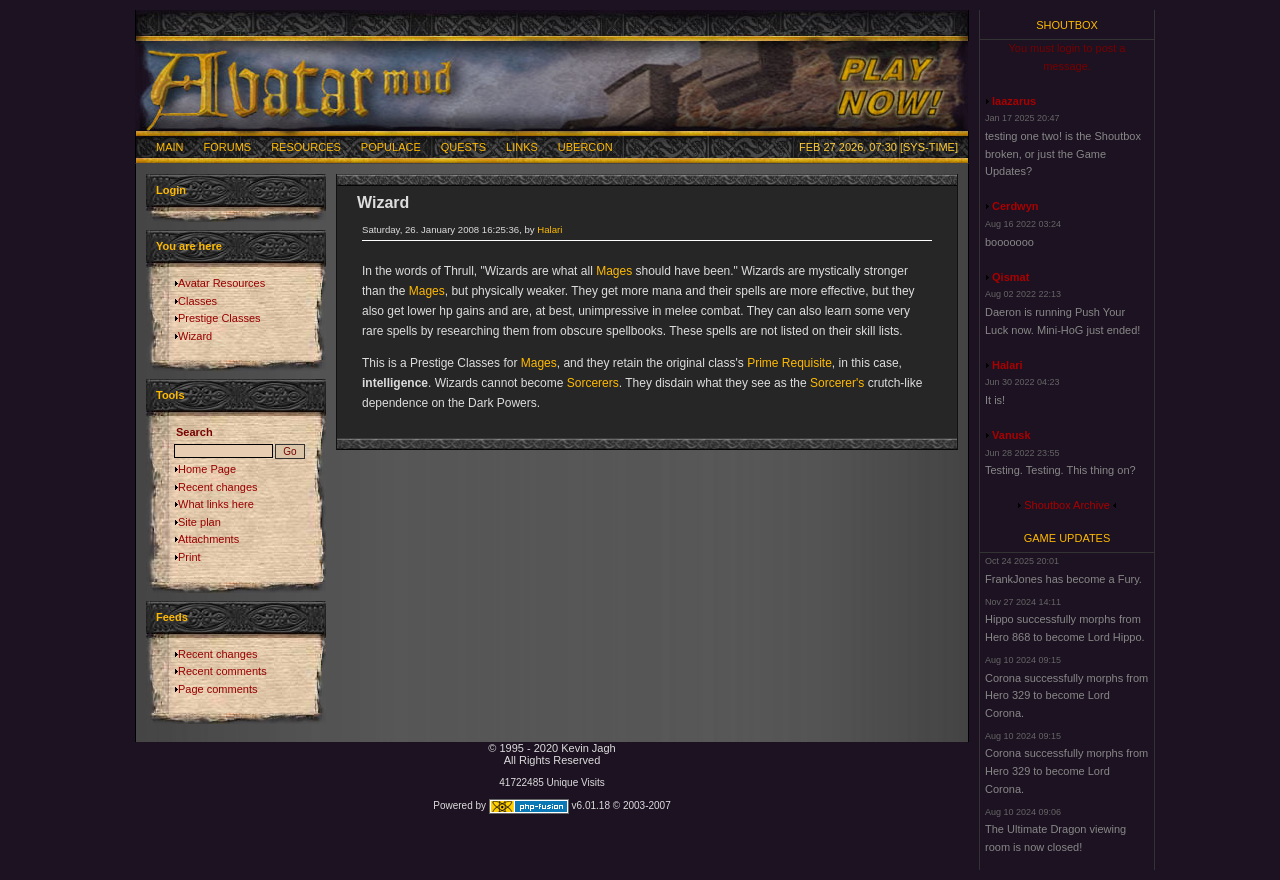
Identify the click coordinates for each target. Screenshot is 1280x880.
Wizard (195, 336)
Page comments (217, 689)
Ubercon (585, 147)
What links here (216, 504)
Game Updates (1067, 538)
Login (171, 190)
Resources (306, 147)
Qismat (1010, 277)
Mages (614, 271)
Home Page (207, 469)
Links (522, 147)
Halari (549, 229)
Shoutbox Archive (1067, 505)
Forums (228, 147)
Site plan (199, 522)
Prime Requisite (789, 363)
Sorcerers (593, 383)
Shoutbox (1067, 25)
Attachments (208, 539)
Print (189, 557)
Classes (197, 301)
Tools (170, 395)
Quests (463, 147)
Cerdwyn (1015, 206)
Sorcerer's (837, 383)
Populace (391, 147)
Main (170, 147)
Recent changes (218, 487)
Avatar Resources (221, 283)
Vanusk (1011, 435)
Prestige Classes (219, 318)
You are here (189, 246)
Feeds (172, 617)
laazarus (1014, 101)
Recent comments (222, 671)
